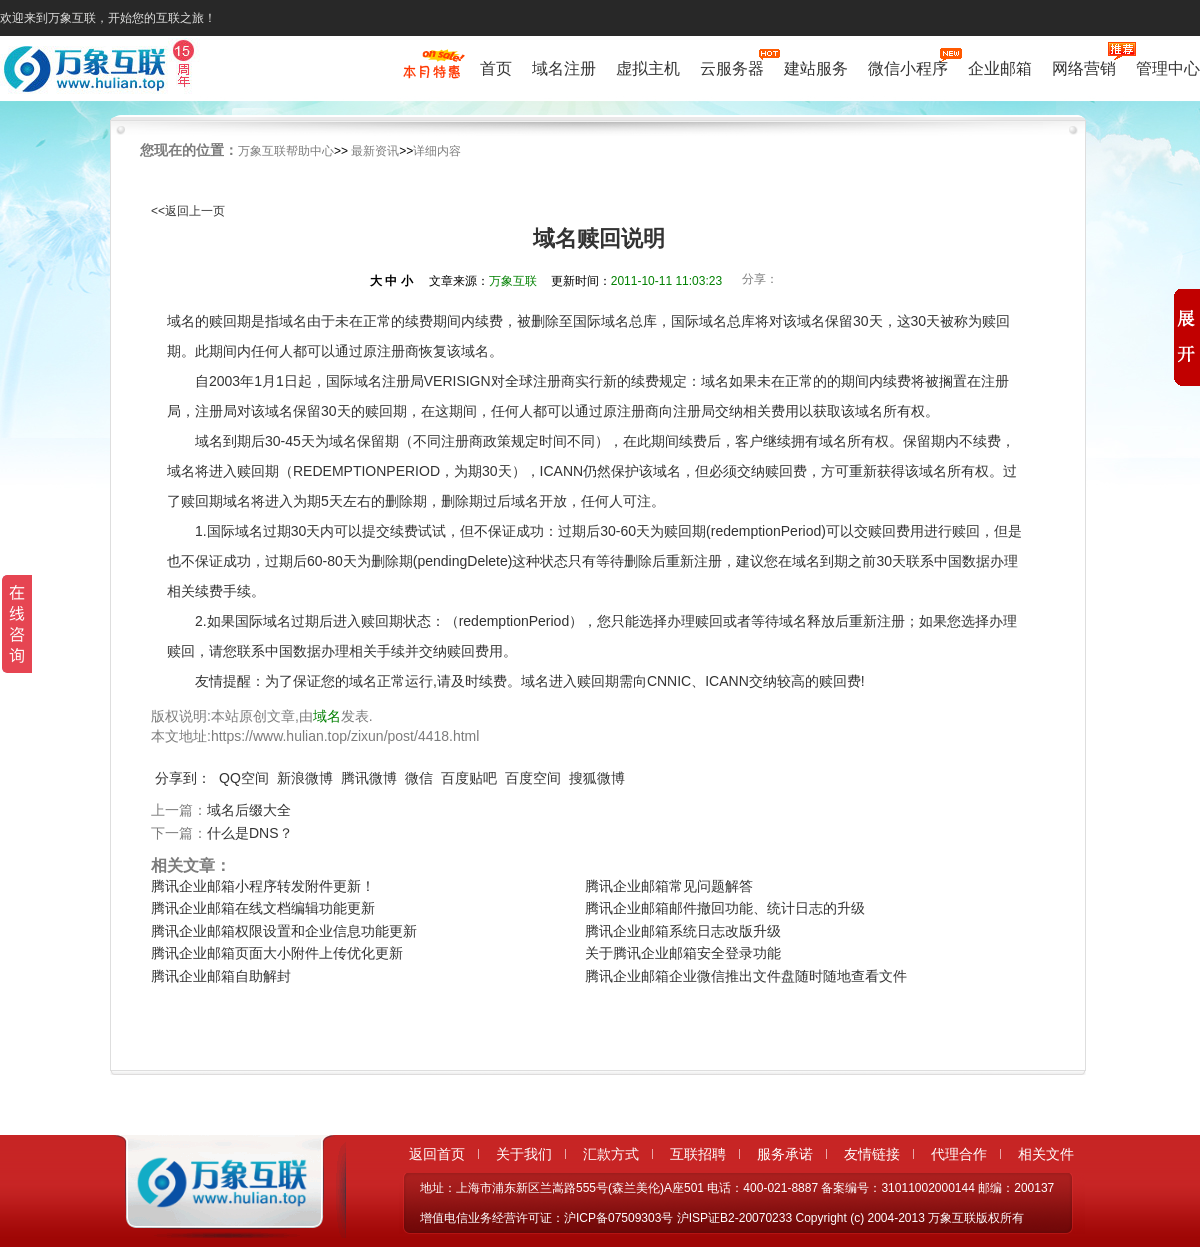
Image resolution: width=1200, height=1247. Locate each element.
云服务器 (732, 66)
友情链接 (872, 1154)
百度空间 (533, 778)
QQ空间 (244, 778)
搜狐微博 (597, 778)
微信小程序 (908, 66)
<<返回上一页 (188, 211)
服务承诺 (785, 1154)
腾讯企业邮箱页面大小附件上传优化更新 (277, 953)
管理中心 (1168, 68)
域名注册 (564, 68)
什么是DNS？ (250, 833)
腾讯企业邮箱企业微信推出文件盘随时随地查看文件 (746, 976)
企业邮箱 (1000, 68)
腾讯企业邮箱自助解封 (221, 976)
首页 (496, 68)
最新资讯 (375, 151)
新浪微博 (305, 778)
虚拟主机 (648, 68)
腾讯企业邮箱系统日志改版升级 (683, 931)
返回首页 (437, 1154)
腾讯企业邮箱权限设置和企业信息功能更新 (284, 931)
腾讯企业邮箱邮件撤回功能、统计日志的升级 (725, 908)
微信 (419, 778)
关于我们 (524, 1154)
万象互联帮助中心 (286, 151)
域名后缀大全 (249, 810)
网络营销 (1084, 66)
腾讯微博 (369, 778)
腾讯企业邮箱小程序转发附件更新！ (263, 886)
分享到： (183, 778)
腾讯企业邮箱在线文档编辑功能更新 (263, 908)
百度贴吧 (469, 778)
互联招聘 (698, 1154)
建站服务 (816, 68)
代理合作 (959, 1154)
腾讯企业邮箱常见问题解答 (669, 886)
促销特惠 (431, 73)
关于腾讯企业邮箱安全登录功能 (683, 953)
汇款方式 (611, 1154)
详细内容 (437, 151)
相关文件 (1046, 1154)
